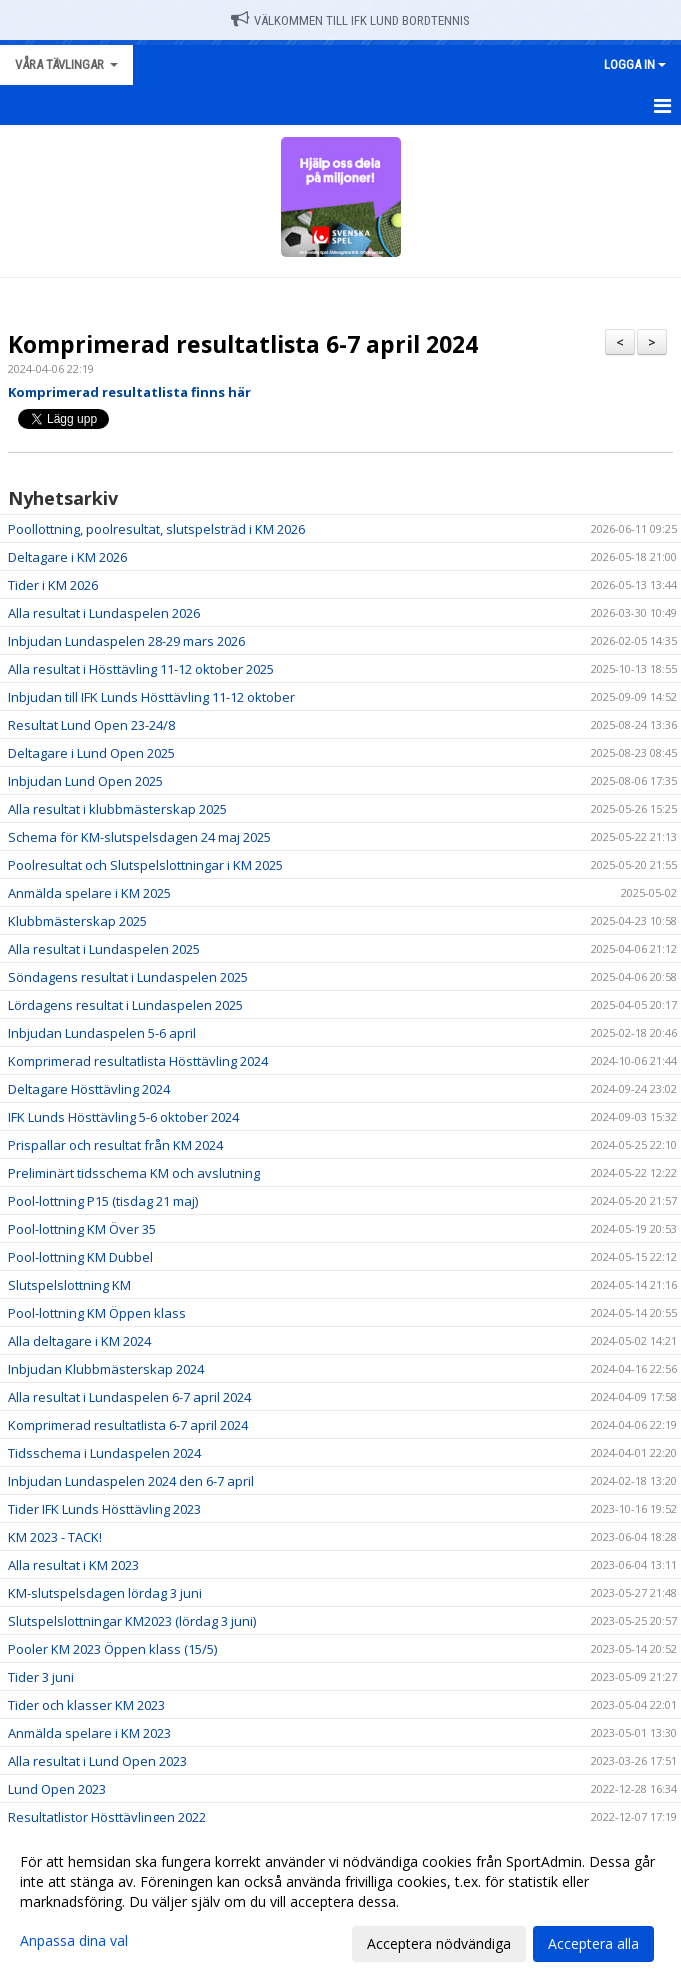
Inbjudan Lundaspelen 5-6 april (102, 1033)
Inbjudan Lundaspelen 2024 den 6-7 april (131, 1481)
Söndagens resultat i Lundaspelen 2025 (128, 977)
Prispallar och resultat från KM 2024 (115, 1145)
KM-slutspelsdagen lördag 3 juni (105, 1593)
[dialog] (340, 1902)
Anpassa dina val (74, 1941)
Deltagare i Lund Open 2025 (91, 753)
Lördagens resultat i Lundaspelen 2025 (125, 1005)
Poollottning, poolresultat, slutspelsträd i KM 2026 (156, 529)
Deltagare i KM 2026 (67, 557)
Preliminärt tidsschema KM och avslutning (134, 1173)
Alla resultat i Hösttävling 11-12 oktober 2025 (141, 669)
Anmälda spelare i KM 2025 (89, 893)
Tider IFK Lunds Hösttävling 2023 (104, 1509)
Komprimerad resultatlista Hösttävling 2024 (138, 1061)
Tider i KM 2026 (53, 585)
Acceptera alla (593, 1943)
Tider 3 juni (41, 1677)
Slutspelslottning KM (69, 1285)
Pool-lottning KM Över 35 (82, 1229)
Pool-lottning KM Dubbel (80, 1257)
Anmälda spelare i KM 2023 (89, 1733)
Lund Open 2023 (57, 1789)
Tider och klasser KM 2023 (86, 1705)
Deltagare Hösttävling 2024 (89, 1089)
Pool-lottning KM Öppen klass (97, 1313)
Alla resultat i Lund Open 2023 (97, 1761)
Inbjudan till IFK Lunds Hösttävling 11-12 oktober (151, 697)
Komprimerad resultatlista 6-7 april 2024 (243, 344)
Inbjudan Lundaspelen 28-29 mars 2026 (126, 641)
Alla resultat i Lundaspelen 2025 (104, 949)
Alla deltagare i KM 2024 (79, 1341)
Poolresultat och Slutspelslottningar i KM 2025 (145, 865)
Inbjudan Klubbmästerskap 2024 (106, 1369)
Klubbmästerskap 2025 (77, 921)
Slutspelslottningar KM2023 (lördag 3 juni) (132, 1621)
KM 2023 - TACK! (55, 1537)
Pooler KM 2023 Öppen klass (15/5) (112, 1649)
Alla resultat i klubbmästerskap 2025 (117, 809)
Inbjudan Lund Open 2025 (85, 781)
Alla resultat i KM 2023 (73, 1565)
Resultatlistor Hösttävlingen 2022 (107, 1817)
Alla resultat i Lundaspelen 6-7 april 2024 (129, 1397)
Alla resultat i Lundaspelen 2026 (104, 613)
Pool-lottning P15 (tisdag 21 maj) (103, 1201)
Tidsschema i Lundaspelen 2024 (104, 1453)
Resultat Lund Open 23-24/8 (91, 725)
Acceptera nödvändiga (439, 1943)
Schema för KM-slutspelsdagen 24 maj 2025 (139, 837)
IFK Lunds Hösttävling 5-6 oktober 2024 (123, 1117)
